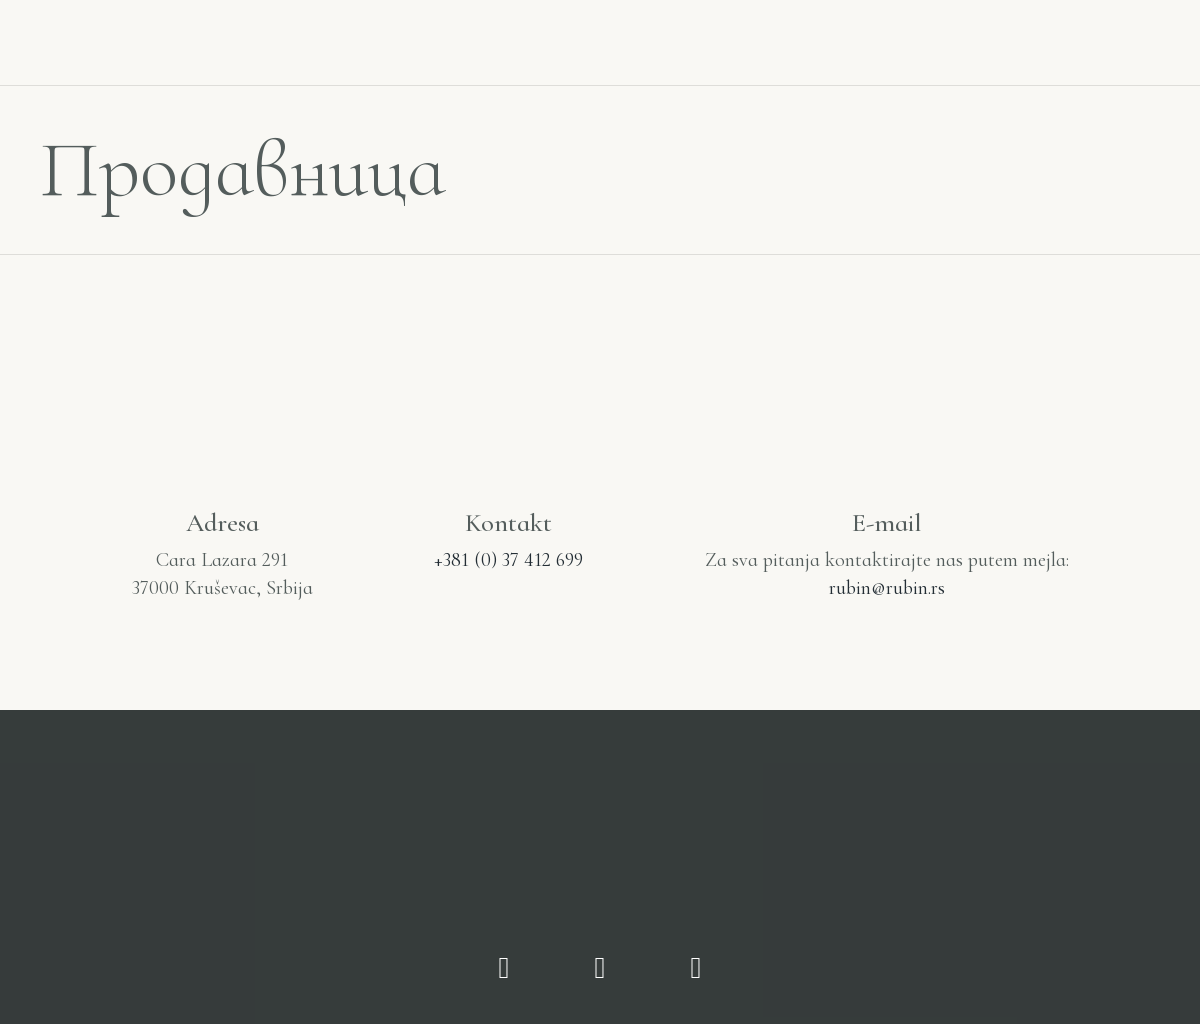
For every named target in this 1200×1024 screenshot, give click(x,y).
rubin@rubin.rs (887, 588)
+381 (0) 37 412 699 (508, 560)
